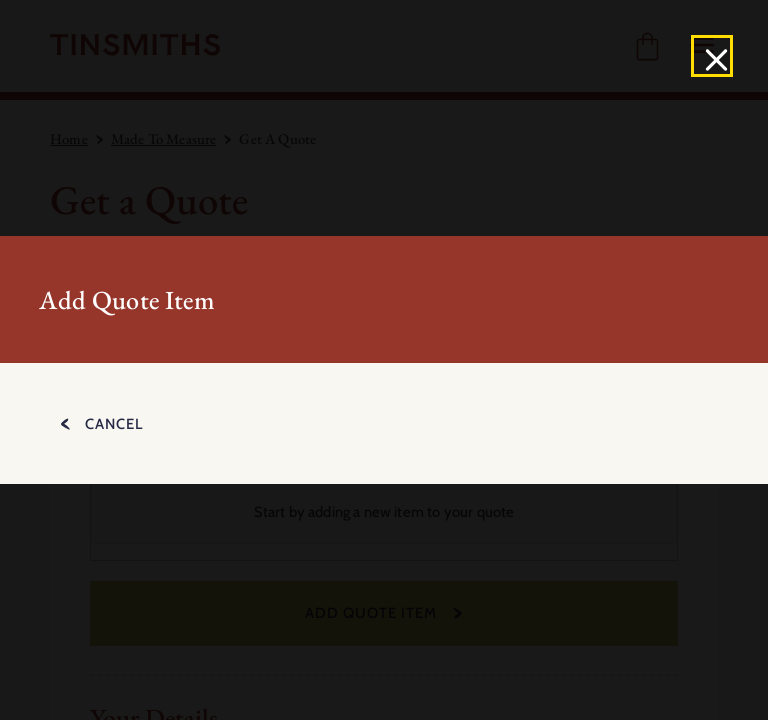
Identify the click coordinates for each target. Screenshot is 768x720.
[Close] (712, 56)
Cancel (114, 424)
